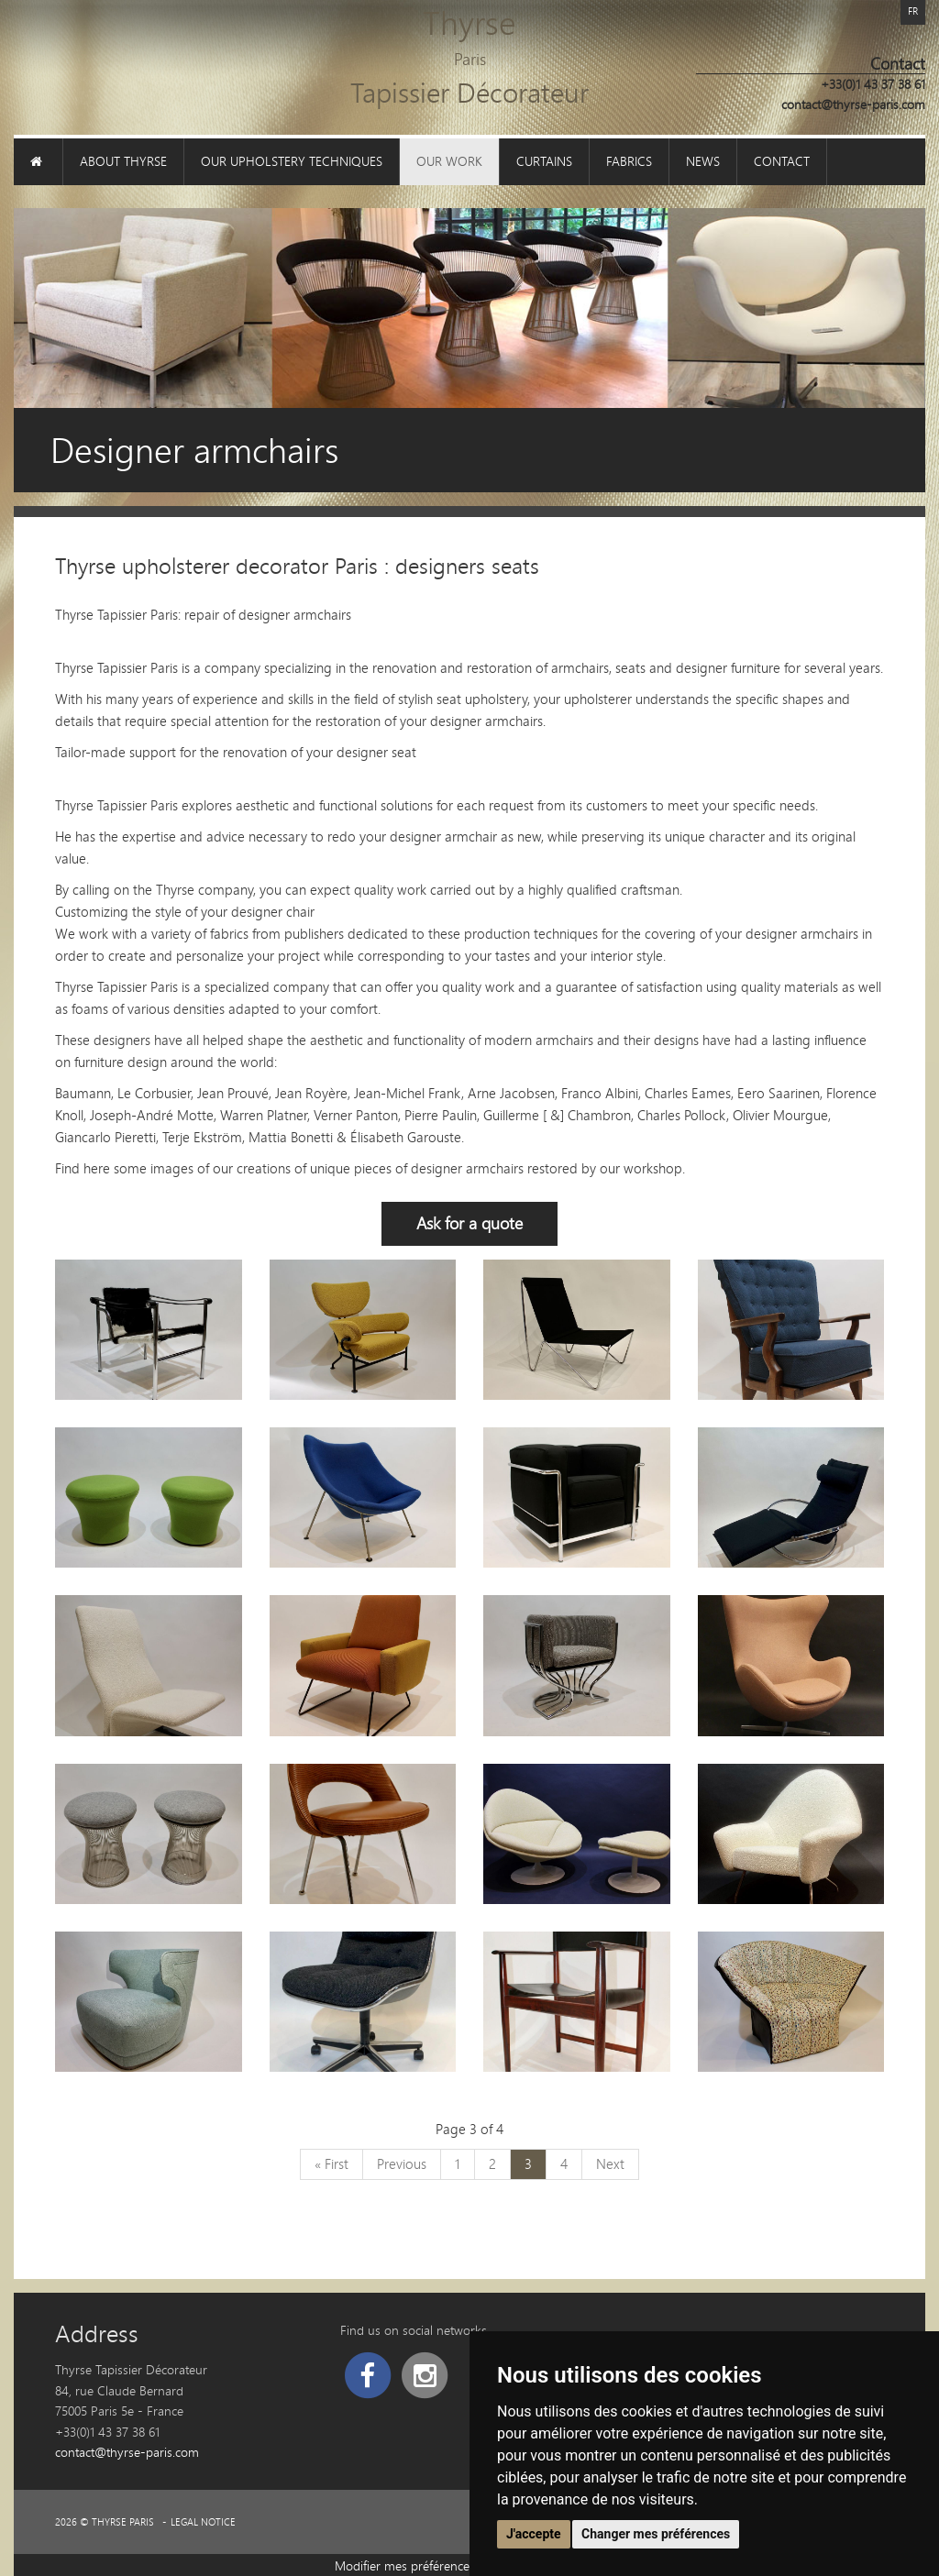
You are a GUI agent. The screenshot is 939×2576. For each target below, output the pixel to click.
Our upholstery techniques (291, 161)
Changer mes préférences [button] (655, 2533)
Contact (782, 161)
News (703, 161)
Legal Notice (203, 2522)
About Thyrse (123, 161)
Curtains (544, 161)
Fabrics (629, 161)
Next (610, 2163)
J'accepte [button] (533, 2533)
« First (331, 2163)
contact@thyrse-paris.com (853, 104)
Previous (401, 2163)
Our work (449, 161)
